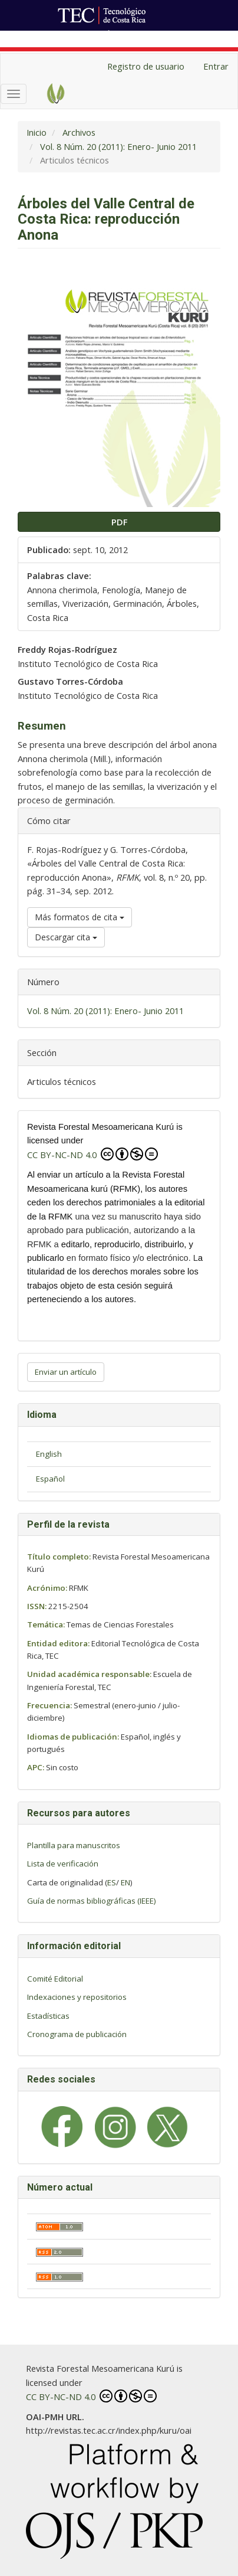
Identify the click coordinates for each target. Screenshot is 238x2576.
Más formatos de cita (79, 917)
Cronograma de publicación (77, 2034)
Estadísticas (48, 2016)
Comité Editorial (55, 1978)
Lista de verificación (62, 1863)
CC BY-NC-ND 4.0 (92, 1154)
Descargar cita (66, 937)
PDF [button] (119, 522)
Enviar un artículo (66, 1372)
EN (125, 1882)
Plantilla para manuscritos (73, 1845)
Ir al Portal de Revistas (154, 37)
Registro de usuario (145, 66)
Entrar (216, 66)
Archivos (78, 132)
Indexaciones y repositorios (77, 1997)
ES (111, 1882)
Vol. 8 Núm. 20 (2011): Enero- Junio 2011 (118, 146)
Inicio (37, 132)
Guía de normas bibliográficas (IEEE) (91, 1900)
